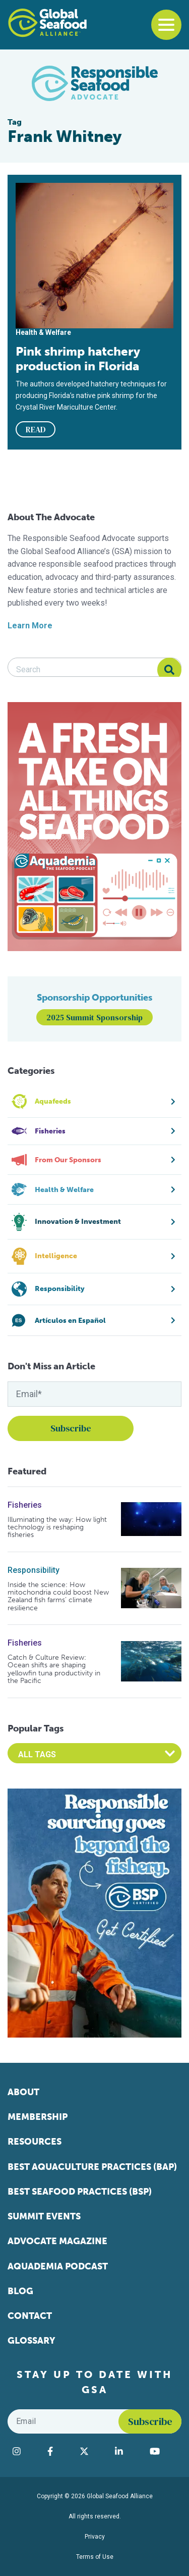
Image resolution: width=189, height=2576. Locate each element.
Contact (30, 2315)
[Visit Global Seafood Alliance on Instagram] (25, 2451)
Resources (34, 2141)
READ (36, 429)
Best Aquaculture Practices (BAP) (92, 2166)
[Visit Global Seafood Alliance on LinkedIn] (127, 2451)
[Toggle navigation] (166, 25)
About (23, 2092)
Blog (20, 2291)
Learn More (30, 625)
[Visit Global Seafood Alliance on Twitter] (92, 2451)
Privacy (95, 2536)
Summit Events (44, 2216)
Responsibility (33, 1570)
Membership (38, 2116)
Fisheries (25, 1505)
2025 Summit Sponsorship (94, 1017)
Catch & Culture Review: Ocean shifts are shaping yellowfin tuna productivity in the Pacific (54, 1669)
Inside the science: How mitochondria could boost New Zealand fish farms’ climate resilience (58, 1596)
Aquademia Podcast (58, 2266)
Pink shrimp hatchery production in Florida (78, 358)
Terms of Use (94, 2556)
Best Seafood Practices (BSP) (80, 2191)
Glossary (31, 2340)
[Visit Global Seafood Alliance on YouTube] (163, 2451)
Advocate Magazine (57, 2241)
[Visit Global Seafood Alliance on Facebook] (58, 2451)
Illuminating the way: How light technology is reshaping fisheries (57, 1527)
